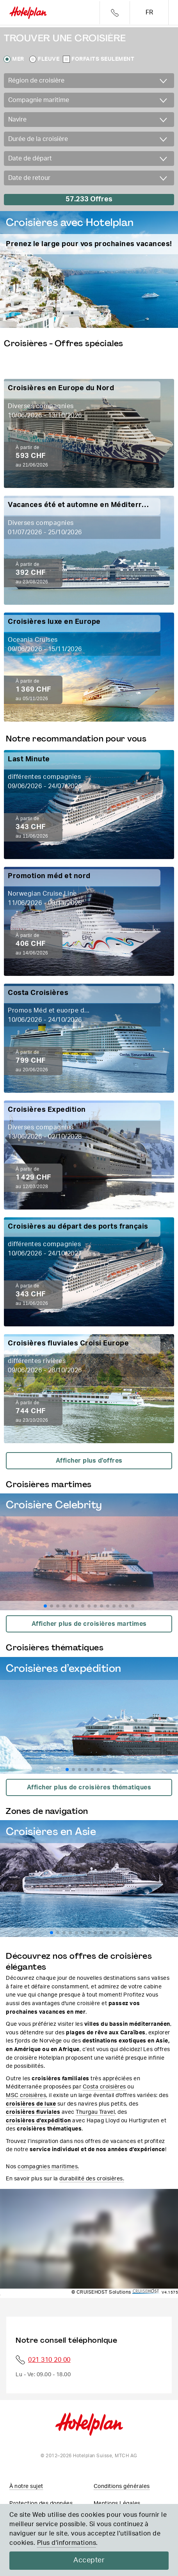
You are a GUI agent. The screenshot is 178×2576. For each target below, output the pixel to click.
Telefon (115, 13)
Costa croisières (104, 2087)
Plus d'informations (66, 2543)
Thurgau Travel (95, 2112)
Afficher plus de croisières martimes (89, 1624)
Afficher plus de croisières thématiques (89, 1787)
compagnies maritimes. (48, 2166)
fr (149, 12)
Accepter (89, 2560)
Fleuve (48, 59)
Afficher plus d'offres (89, 1461)
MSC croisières (26, 2095)
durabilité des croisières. (91, 2179)
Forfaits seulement (102, 59)
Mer (18, 59)
